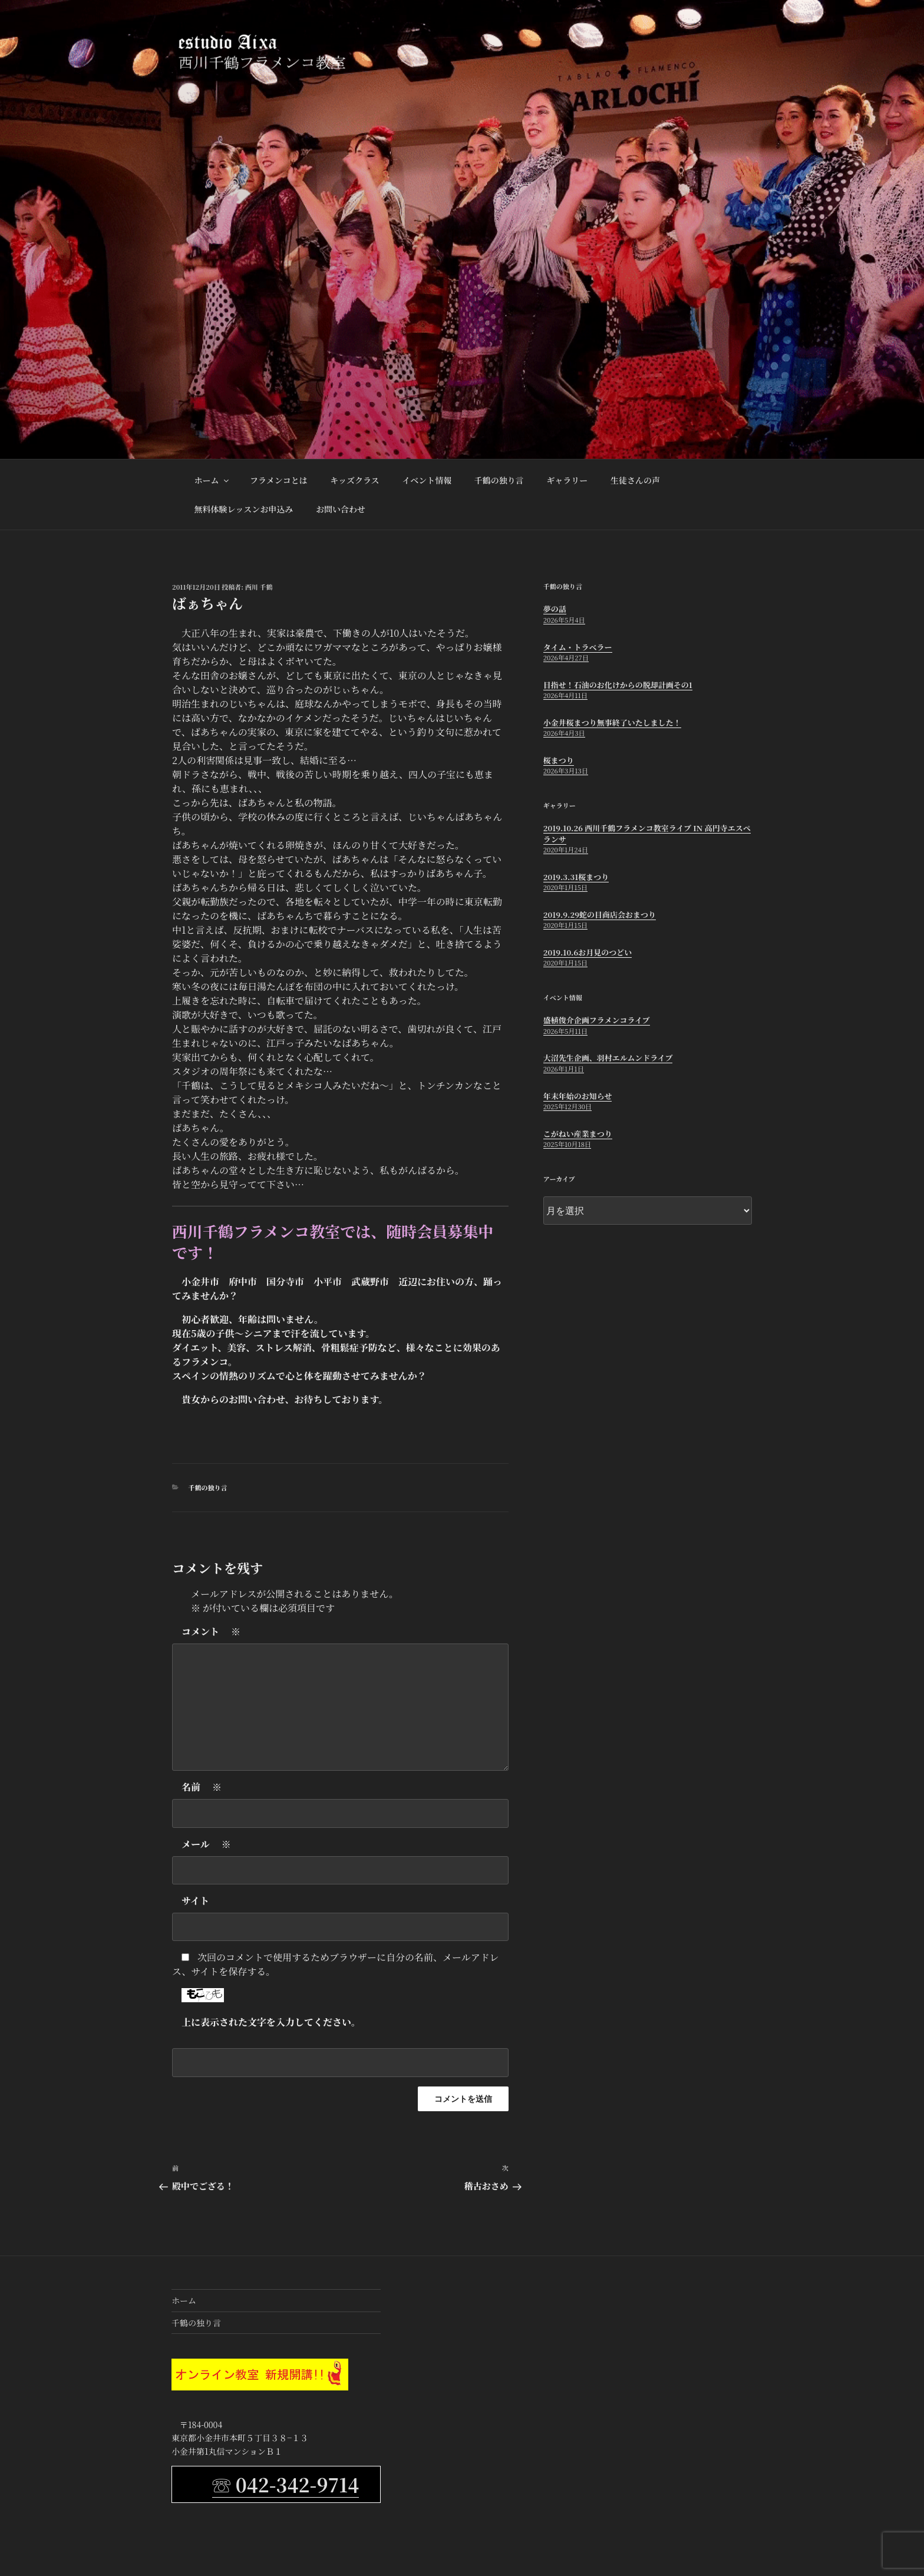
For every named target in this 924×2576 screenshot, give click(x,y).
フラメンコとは (279, 480)
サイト (195, 1900)
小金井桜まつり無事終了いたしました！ (612, 722)
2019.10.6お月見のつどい (587, 952)
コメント (211, 1632)
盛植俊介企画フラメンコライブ (596, 1020)
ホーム (212, 480)
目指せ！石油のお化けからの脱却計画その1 (617, 684)
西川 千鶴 (259, 586)
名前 (202, 1787)
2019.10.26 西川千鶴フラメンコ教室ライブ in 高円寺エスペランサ (647, 833)
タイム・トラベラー (577, 647)
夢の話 (554, 608)
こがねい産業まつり (577, 1133)
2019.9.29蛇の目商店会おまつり (599, 914)
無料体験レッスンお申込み (243, 509)
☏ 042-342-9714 (285, 2484)
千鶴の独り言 (499, 480)
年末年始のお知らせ (577, 1096)
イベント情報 (426, 480)
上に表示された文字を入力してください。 (271, 2022)
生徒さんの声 (635, 480)
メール (206, 1844)
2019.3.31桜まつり (576, 876)
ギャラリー (567, 480)
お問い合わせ (340, 509)
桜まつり (558, 760)
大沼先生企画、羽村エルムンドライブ (608, 1057)
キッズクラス (354, 480)
